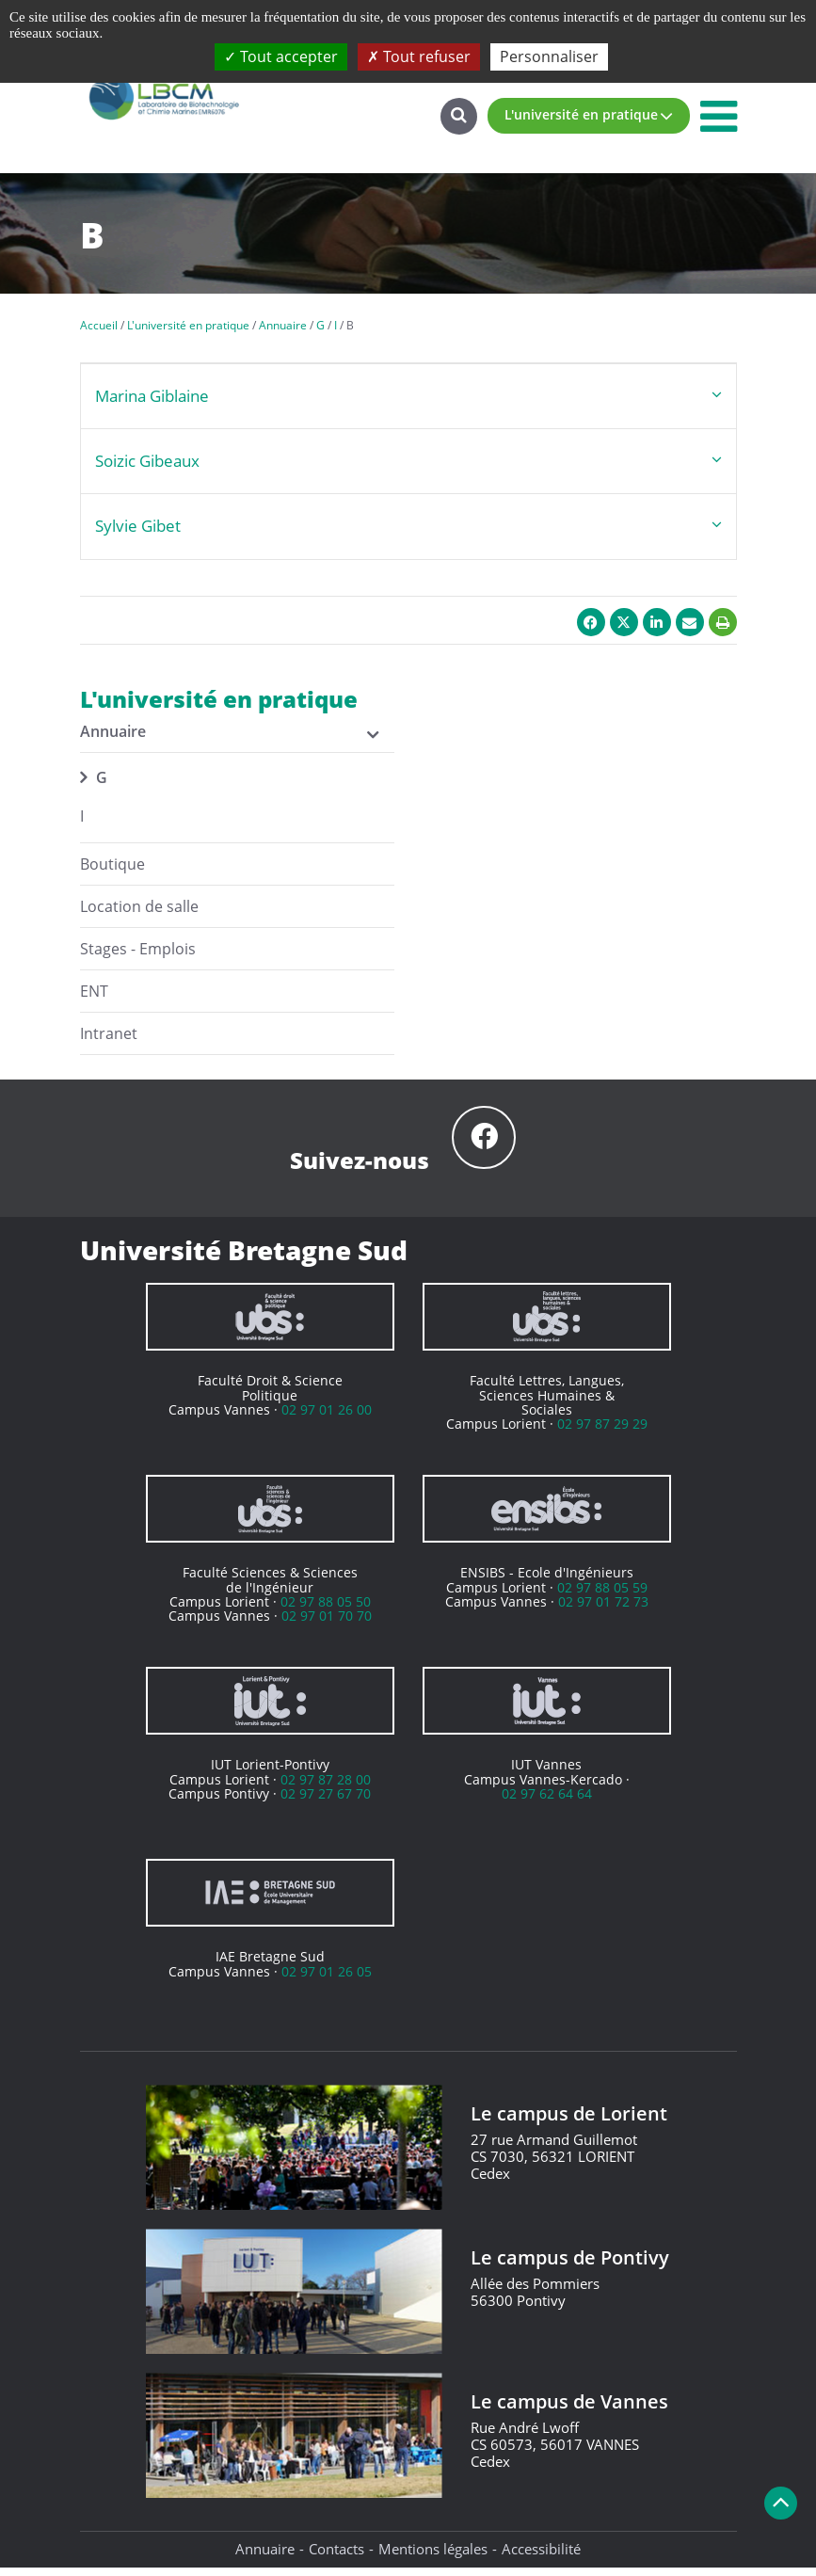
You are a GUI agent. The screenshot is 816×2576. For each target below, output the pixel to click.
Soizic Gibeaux (147, 461)
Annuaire (265, 2558)
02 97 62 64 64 (547, 1802)
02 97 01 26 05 (326, 1980)
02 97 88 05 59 (602, 1596)
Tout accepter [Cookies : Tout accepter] (281, 56)
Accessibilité (541, 2558)
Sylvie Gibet (138, 525)
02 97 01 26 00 (326, 1418)
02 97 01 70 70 (326, 1625)
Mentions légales (433, 2558)
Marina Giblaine (152, 396)
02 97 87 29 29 (602, 1433)
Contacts (336, 2558)
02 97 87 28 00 (325, 1788)
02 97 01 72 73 (603, 1610)
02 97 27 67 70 (325, 1802)
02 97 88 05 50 (325, 1610)
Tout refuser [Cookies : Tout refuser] (419, 56)
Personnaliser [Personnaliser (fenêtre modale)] (549, 56)
